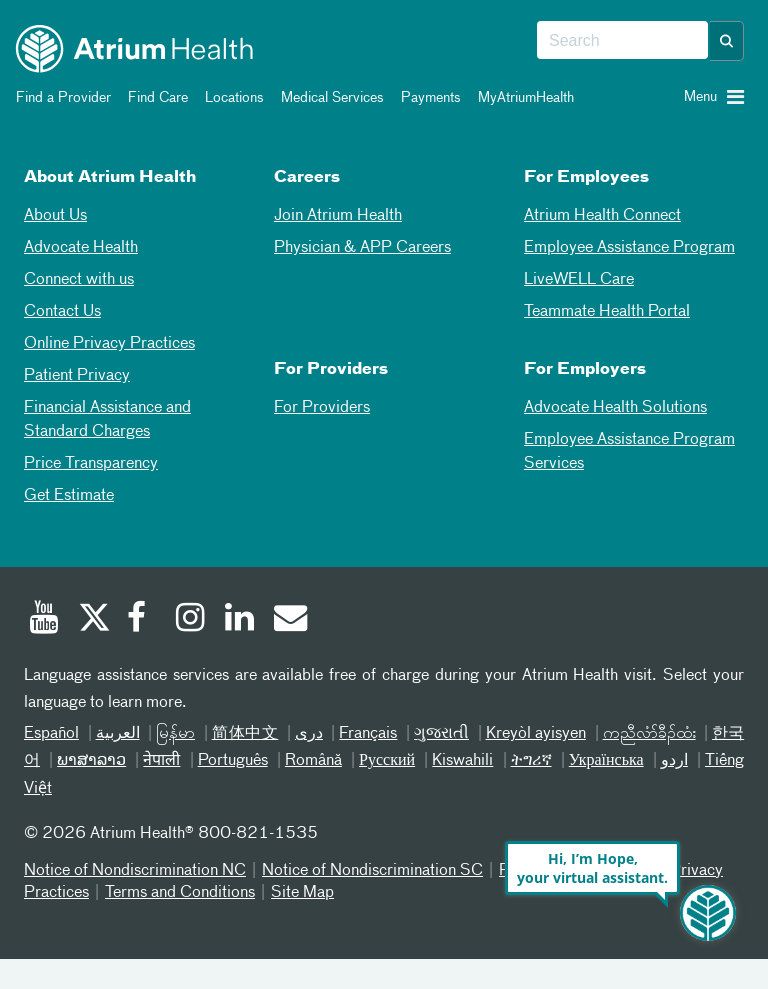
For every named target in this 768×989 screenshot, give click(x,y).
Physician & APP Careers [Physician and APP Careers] (362, 248)
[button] (727, 41)
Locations (231, 98)
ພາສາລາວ (91, 761)
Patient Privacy (77, 376)
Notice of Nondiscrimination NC (135, 871)
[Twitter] (93, 620)
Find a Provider (60, 98)
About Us (55, 216)
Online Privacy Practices (109, 344)
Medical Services (329, 98)
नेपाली (161, 761)
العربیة (118, 734)
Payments (427, 98)
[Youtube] (44, 620)
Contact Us (62, 312)
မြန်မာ (175, 734)
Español (51, 734)
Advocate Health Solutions (615, 408)
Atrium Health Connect (602, 216)
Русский (387, 761)
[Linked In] (240, 620)
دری (309, 734)
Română (313, 761)
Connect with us (79, 280)
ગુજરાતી (441, 734)
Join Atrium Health (338, 216)
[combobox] (622, 41)
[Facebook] (142, 620)
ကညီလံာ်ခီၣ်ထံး (649, 734)
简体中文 (245, 734)
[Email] (289, 620)
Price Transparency (91, 464)
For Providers (322, 408)
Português (233, 761)
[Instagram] (191, 620)
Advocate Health (81, 248)
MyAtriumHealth (522, 98)
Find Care (154, 98)
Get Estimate (69, 496)
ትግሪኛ (531, 761)
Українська (606, 761)
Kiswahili (462, 761)
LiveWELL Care (579, 280)
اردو (674, 761)
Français (368, 734)
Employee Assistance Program (629, 248)
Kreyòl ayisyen (536, 734)
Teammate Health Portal (607, 312)
